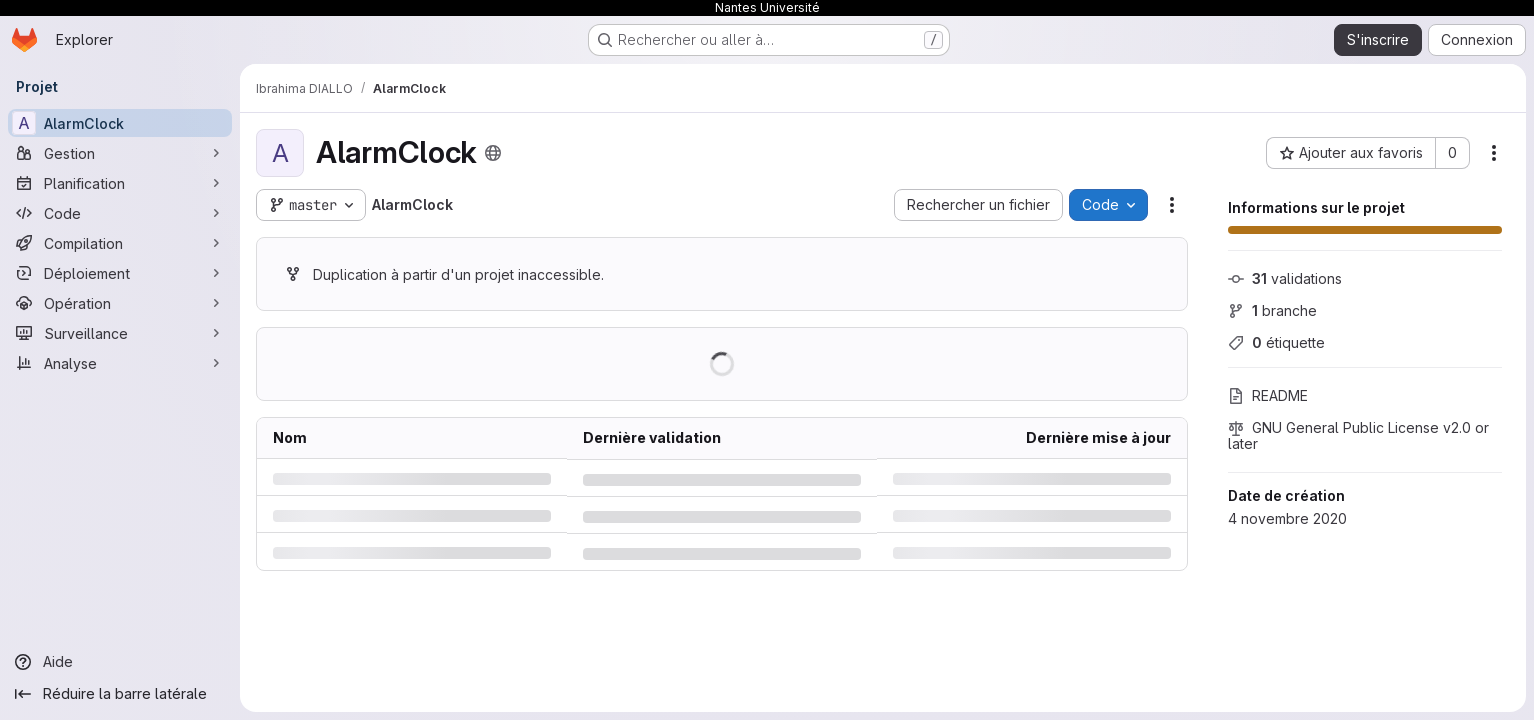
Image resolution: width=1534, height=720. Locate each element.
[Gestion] (120, 153)
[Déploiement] (120, 273)
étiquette (1276, 342)
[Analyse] (120, 363)
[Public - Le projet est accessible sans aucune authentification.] (493, 153)
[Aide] (120, 662)
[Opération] (120, 303)
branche (1272, 310)
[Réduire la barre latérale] (120, 694)
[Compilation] (120, 243)
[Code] (120, 213)
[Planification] (120, 183)
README (1268, 395)
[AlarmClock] (120, 123)
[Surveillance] (120, 333)
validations (1285, 278)
